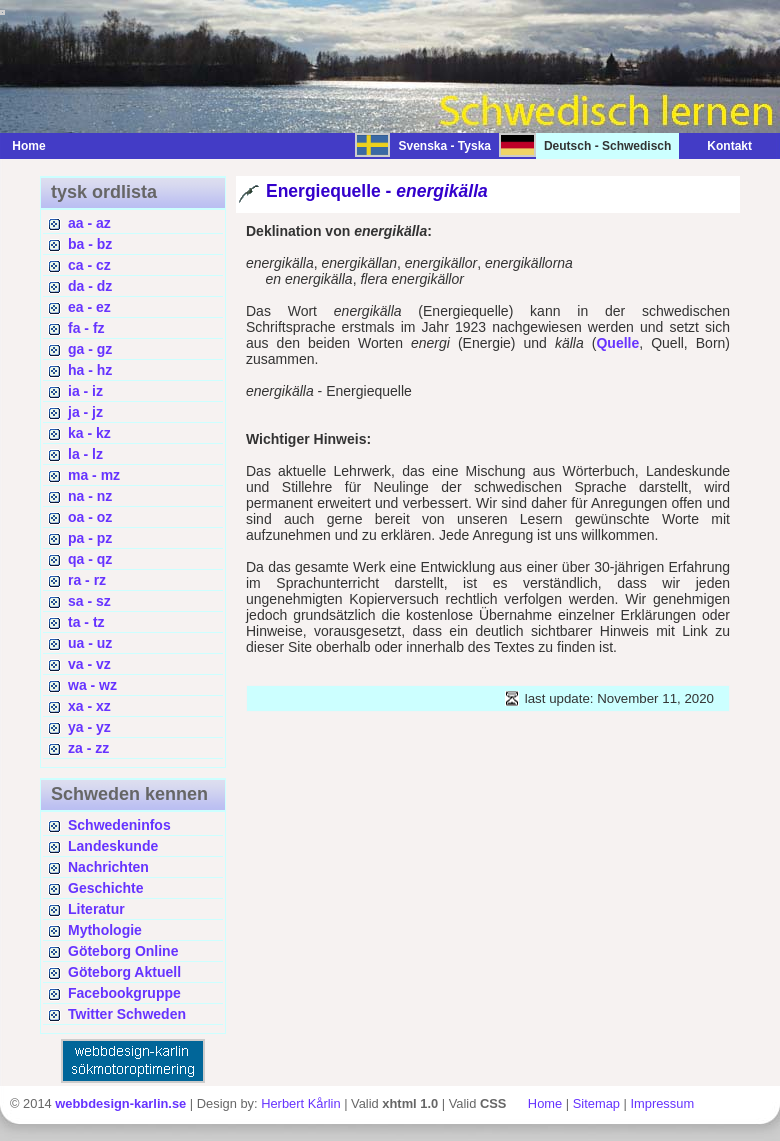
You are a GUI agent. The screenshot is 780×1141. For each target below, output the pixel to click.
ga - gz (90, 349)
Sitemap (596, 1103)
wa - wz (92, 685)
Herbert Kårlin (300, 1103)
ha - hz (90, 370)
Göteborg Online (123, 951)
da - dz (90, 286)
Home (28, 146)
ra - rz (87, 580)
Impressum (662, 1103)
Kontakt (719, 146)
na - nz (90, 496)
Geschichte (105, 888)
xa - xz (89, 706)
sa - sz (89, 601)
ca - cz (89, 265)
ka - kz (89, 433)
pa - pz (90, 538)
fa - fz (86, 328)
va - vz (89, 664)
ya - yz (89, 727)
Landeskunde (113, 846)
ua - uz (90, 643)
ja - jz (85, 412)
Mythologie (105, 930)
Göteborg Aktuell (124, 972)
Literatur (96, 909)
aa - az (89, 223)
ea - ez (89, 307)
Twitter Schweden (127, 1014)
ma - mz (94, 475)
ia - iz (85, 391)
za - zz (88, 748)
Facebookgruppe (124, 993)
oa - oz (90, 517)
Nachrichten (108, 867)
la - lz (85, 454)
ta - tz (86, 622)
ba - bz (90, 244)
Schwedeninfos (119, 825)
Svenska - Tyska (444, 146)
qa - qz (90, 559)
